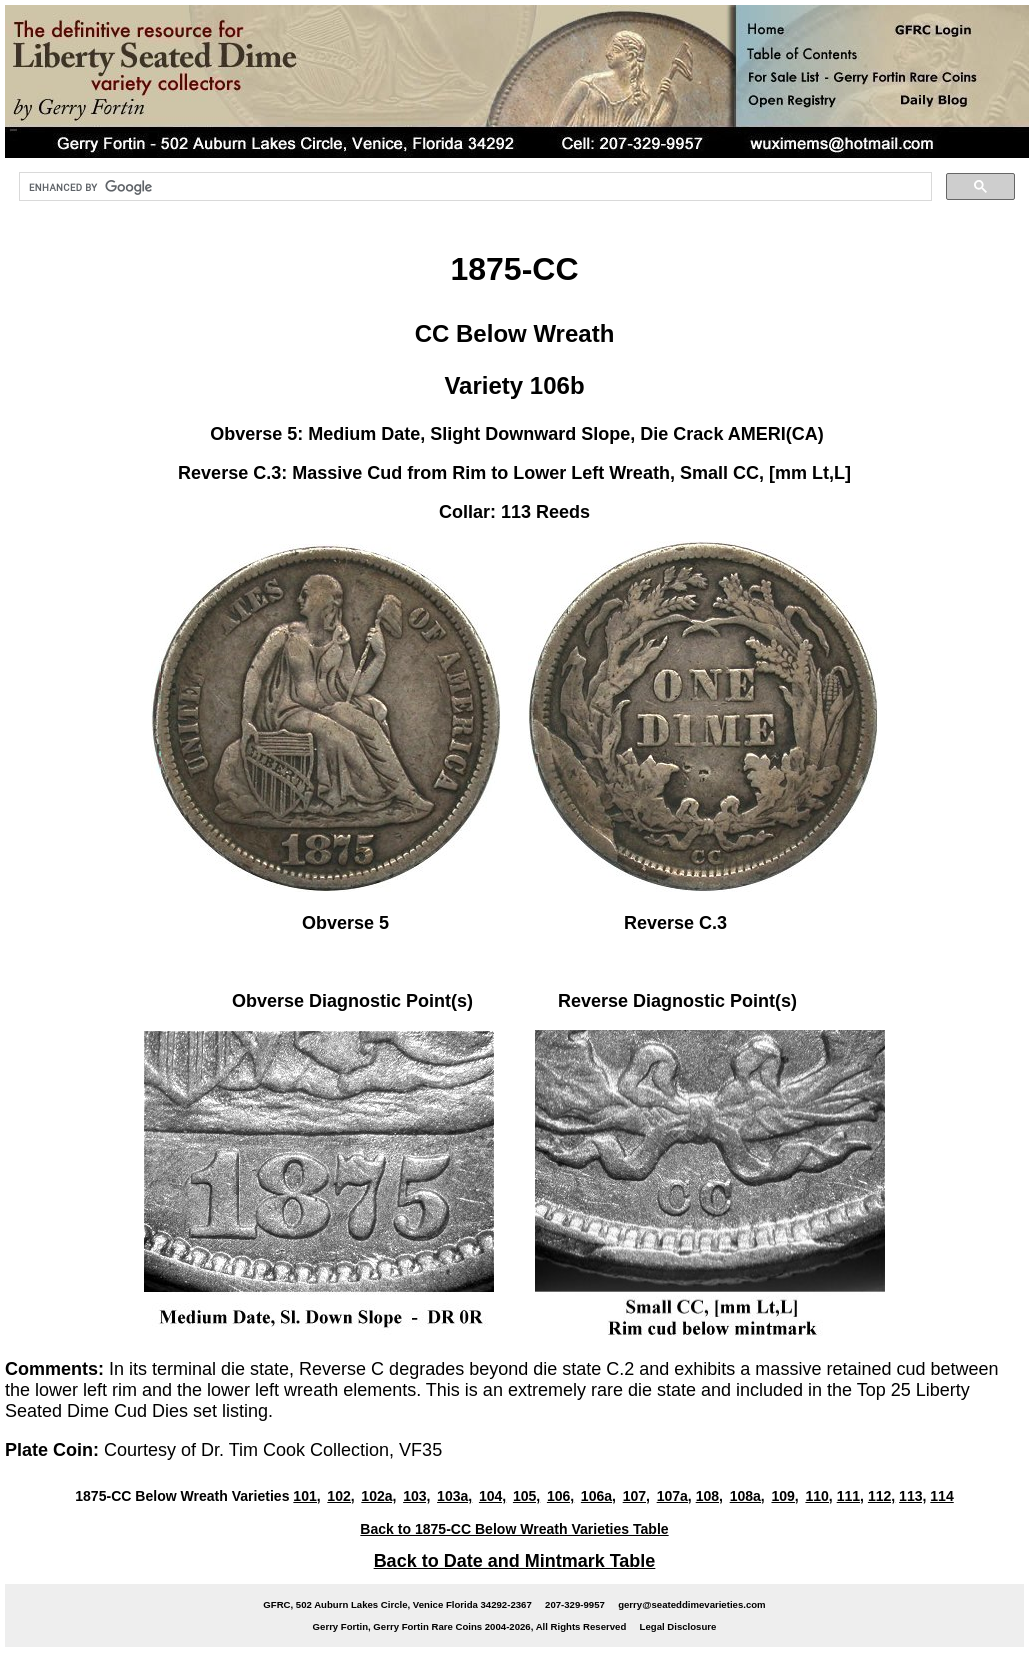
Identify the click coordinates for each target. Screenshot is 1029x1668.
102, (340, 1496)
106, (560, 1496)
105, (526, 1496)
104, (492, 1496)
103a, (454, 1496)
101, (306, 1496)
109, (784, 1496)
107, (636, 1496)
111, (850, 1496)
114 (941, 1496)
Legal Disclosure (678, 1626)
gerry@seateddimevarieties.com (691, 1604)
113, (912, 1496)
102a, (378, 1496)
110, (818, 1496)
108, (709, 1496)
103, (416, 1496)
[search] (473, 187)
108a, (747, 1496)
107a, (674, 1496)
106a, (598, 1496)
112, (881, 1496)
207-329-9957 (575, 1604)
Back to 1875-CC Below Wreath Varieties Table (514, 1529)
